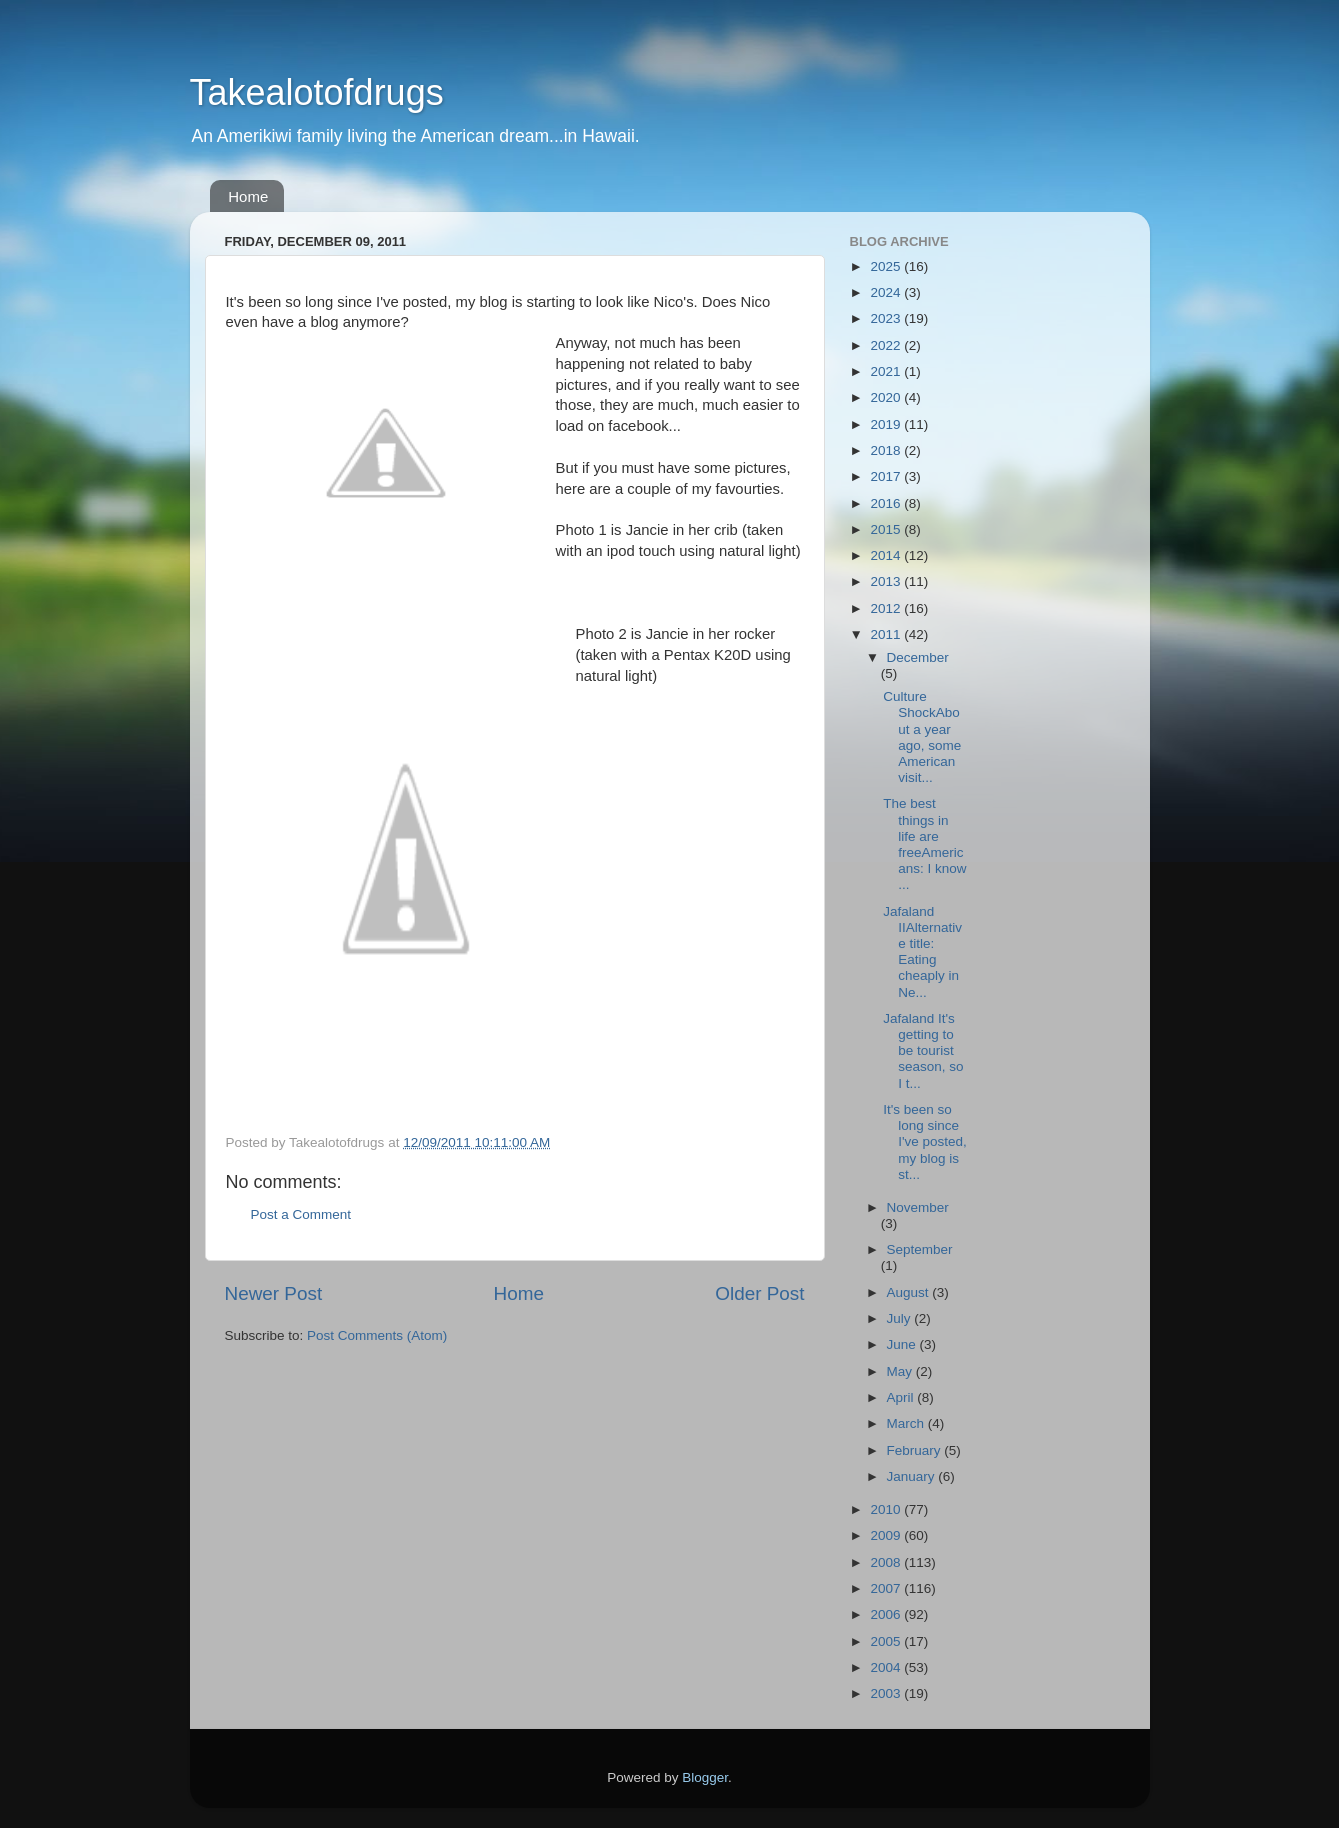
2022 (887, 345)
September (920, 1249)
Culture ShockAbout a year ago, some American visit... (922, 737)
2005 (887, 1641)
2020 (887, 397)
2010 (887, 1509)
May (901, 1371)
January (913, 1476)
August (910, 1292)
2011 (887, 634)
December (918, 657)
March (907, 1423)
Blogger (705, 1777)
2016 (887, 503)
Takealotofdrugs (317, 92)
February (916, 1450)
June (903, 1344)
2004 (887, 1667)
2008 (887, 1562)
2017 (887, 476)
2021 (887, 371)
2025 (887, 266)
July (901, 1318)
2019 (887, 424)
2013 (887, 581)
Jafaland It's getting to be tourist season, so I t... (923, 1051)
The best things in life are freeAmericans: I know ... (924, 844)
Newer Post (274, 1293)
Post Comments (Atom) (377, 1335)
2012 (887, 608)
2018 (887, 450)
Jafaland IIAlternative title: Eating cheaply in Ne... (922, 952)
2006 (887, 1614)
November (918, 1207)
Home (248, 196)
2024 (887, 292)
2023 (887, 318)
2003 (887, 1693)
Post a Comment (301, 1214)
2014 (887, 555)
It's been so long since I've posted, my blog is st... (925, 1142)
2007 (887, 1588)
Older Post (759, 1293)
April (902, 1397)
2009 (887, 1535)
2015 (887, 529)
